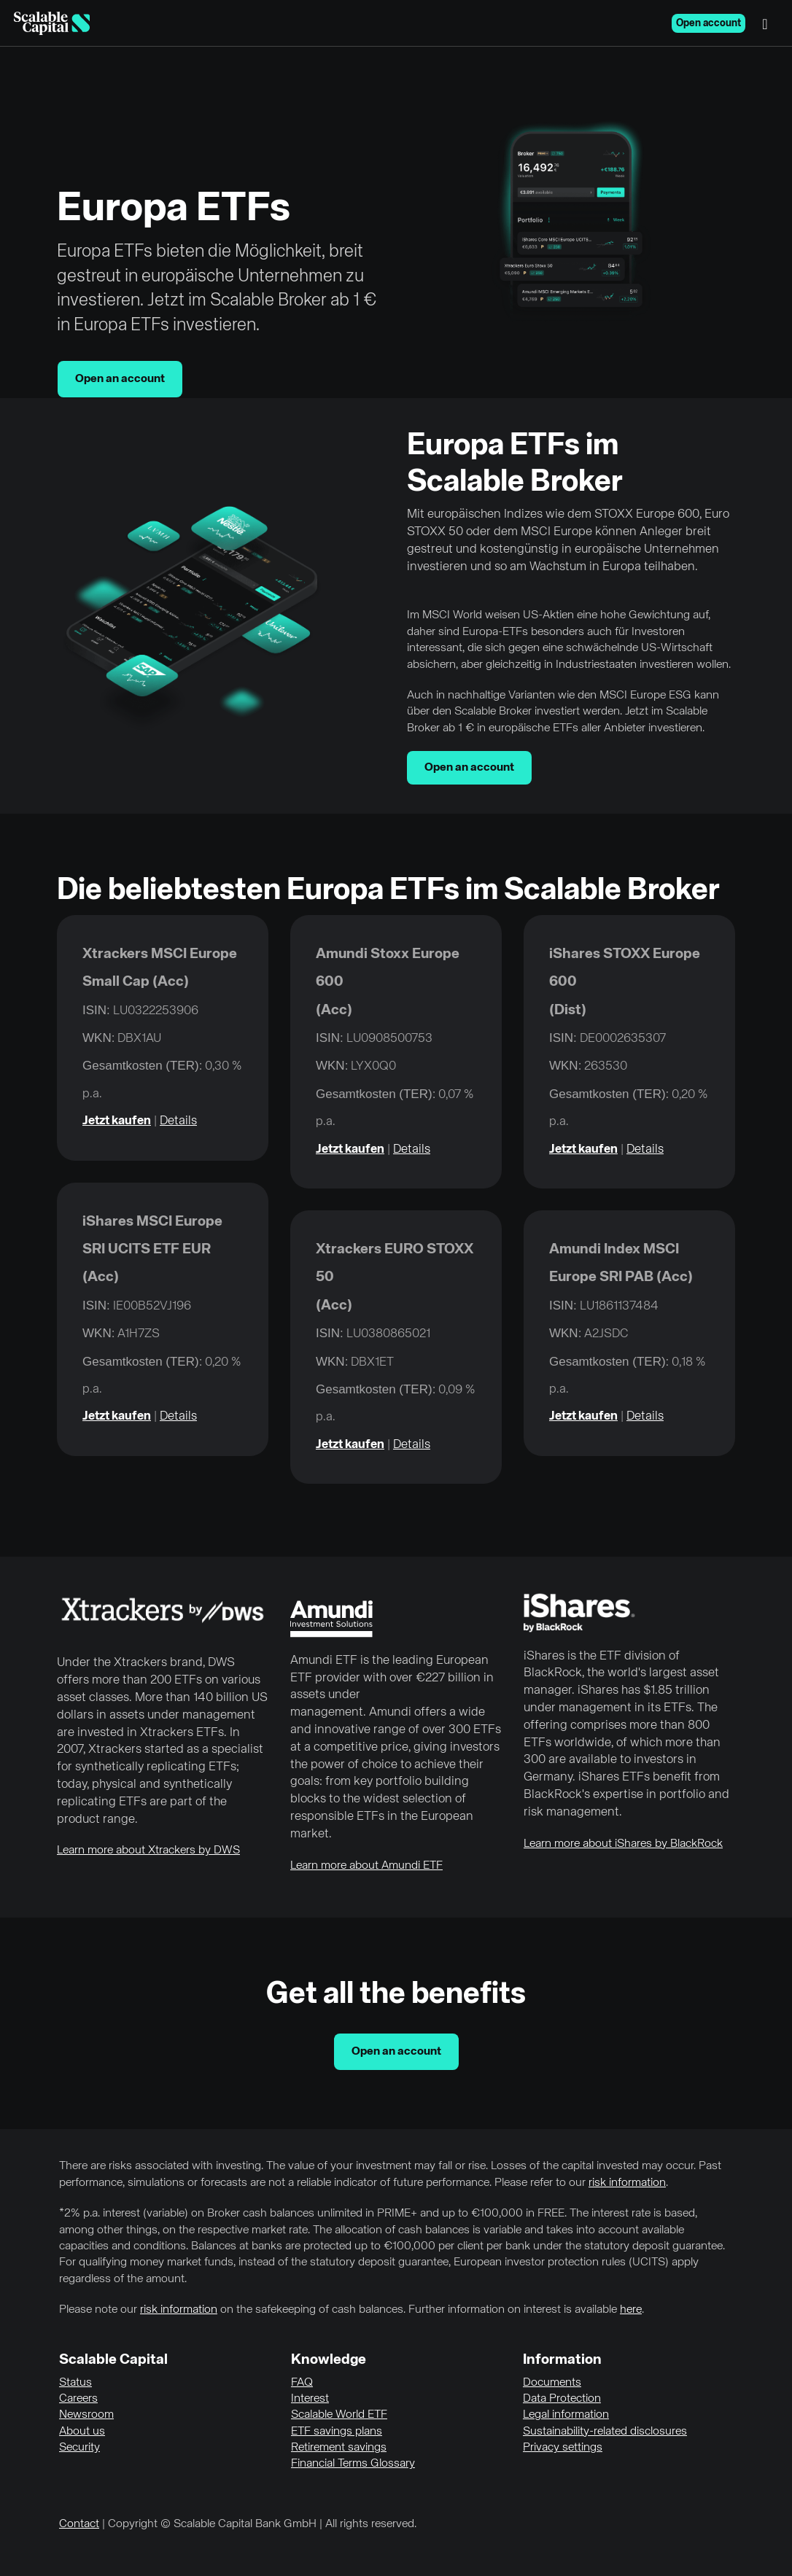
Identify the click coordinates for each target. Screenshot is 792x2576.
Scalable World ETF (339, 2415)
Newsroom (86, 2415)
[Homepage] (52, 23)
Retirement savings (339, 2448)
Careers (78, 2399)
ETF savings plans (336, 2431)
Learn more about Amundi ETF (366, 1866)
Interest (310, 2399)
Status (75, 2383)
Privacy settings (562, 2448)
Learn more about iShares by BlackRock (623, 1844)
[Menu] (768, 23)
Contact (79, 2524)
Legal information (566, 2415)
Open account (708, 23)
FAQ (302, 2383)
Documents (552, 2383)
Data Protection (562, 2399)
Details (178, 1121)
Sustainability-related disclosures (605, 2431)
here (631, 2310)
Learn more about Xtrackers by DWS (148, 1850)
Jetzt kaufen (116, 1121)
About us (82, 2431)
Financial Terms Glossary (353, 2464)
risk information (627, 2183)
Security (79, 2448)
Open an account (120, 379)
